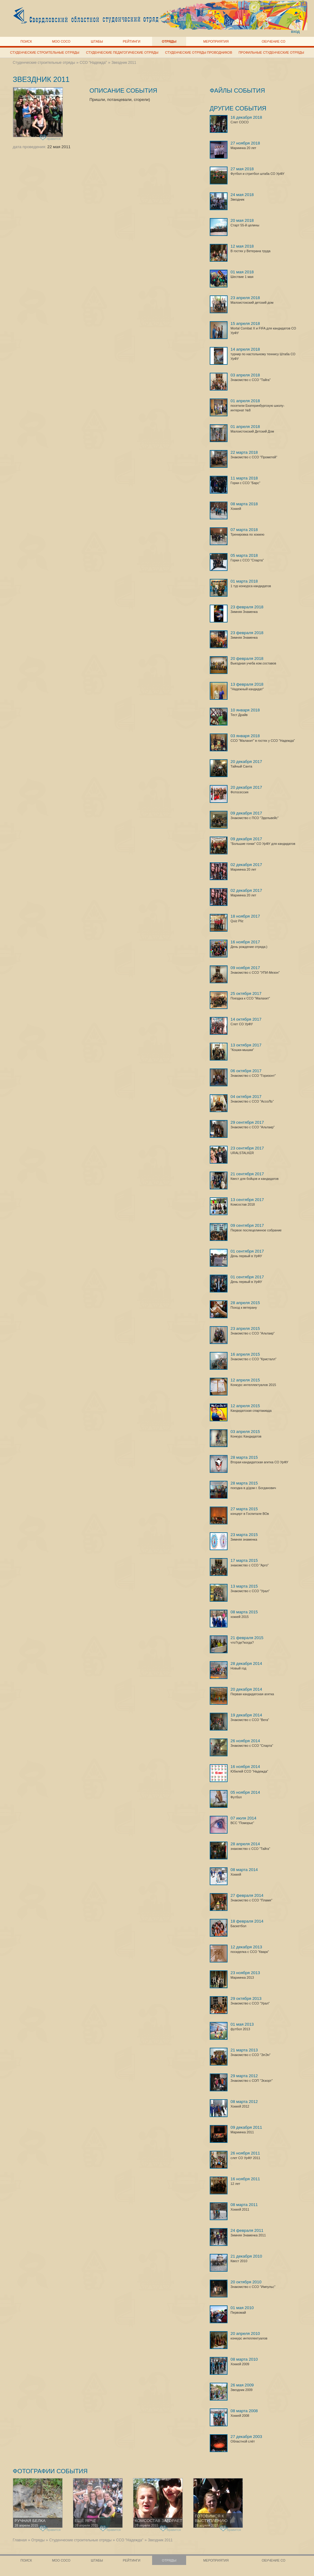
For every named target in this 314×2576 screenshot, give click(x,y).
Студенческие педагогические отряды (122, 52)
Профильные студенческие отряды (271, 52)
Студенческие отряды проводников (198, 52)
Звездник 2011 (123, 62)
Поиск (26, 41)
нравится (50, 138)
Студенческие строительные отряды (44, 52)
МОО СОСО (61, 41)
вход (295, 31)
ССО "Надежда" (93, 62)
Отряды (169, 41)
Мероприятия (216, 41)
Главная (20, 2540)
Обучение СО (273, 41)
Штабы (97, 41)
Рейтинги (131, 41)
